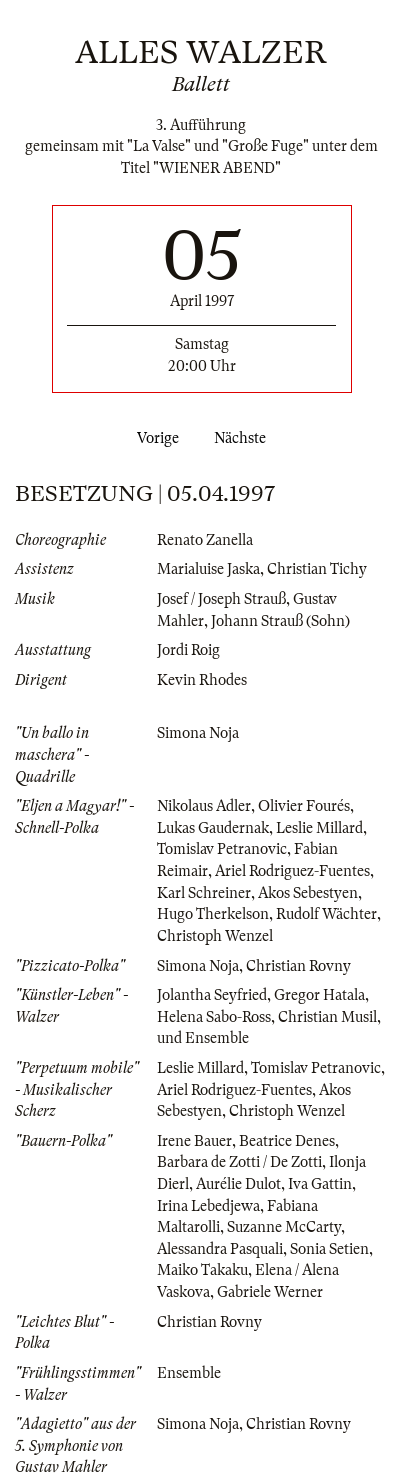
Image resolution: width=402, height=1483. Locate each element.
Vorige (154, 438)
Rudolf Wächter (326, 914)
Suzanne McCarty (284, 1227)
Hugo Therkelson (213, 914)
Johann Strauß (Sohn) (280, 621)
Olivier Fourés (304, 806)
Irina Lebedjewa (208, 1206)
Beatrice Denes (287, 1141)
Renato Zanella (205, 540)
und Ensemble (203, 1038)
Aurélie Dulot (238, 1184)
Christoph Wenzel (215, 936)
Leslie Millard (319, 828)
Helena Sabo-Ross (214, 1017)
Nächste (244, 438)
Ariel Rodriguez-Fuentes (292, 871)
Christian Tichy (317, 569)
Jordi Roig (188, 650)
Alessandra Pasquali (220, 1249)
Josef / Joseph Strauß (221, 599)
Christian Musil (327, 1017)
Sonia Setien (329, 1249)
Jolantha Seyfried (212, 995)
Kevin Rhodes (202, 680)
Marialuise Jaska (208, 569)
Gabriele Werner (270, 1292)
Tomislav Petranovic (222, 849)
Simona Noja (198, 733)
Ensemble (189, 1373)
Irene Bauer (194, 1141)
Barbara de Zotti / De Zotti (239, 1162)
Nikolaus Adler (204, 806)
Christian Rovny (298, 966)
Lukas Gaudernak (213, 828)
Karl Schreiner (204, 893)
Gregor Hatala (319, 995)
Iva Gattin (320, 1184)
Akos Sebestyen (308, 893)
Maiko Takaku (202, 1270)
